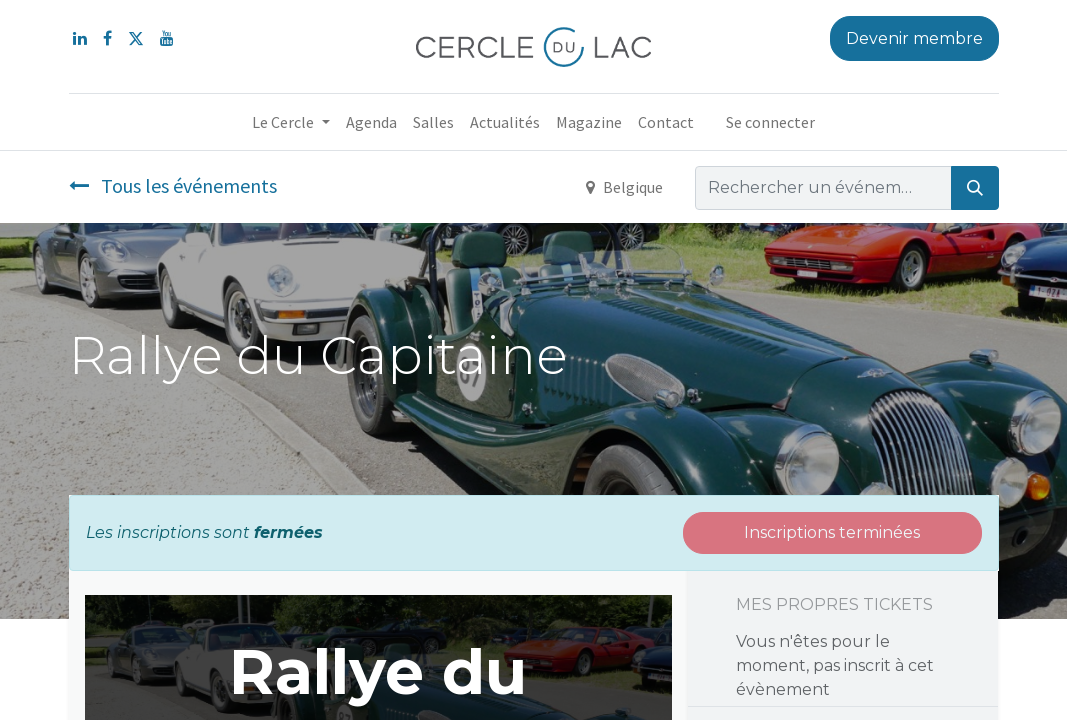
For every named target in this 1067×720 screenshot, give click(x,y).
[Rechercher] (975, 188)
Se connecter (770, 122)
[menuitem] (371, 122)
